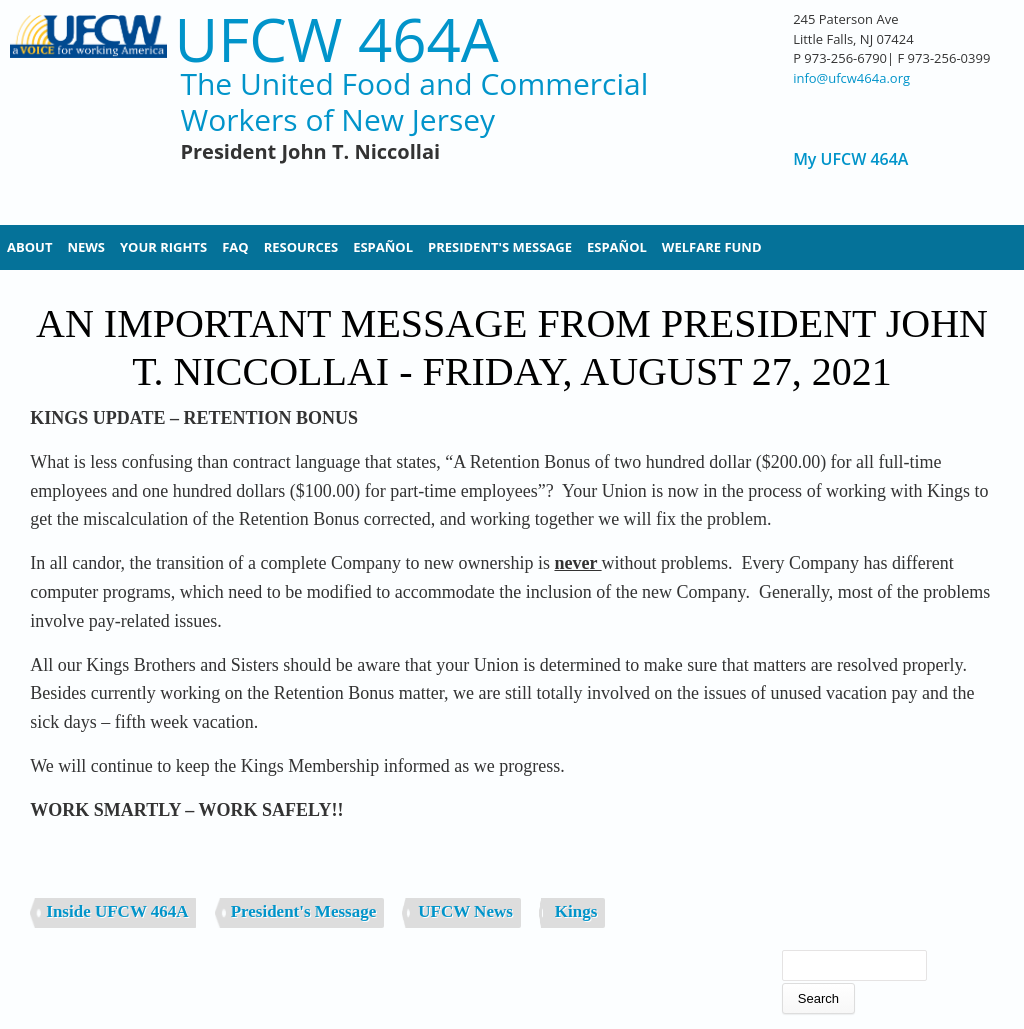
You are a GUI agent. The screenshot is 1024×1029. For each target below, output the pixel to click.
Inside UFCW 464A (117, 911)
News (86, 247)
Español (383, 247)
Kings (576, 911)
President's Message (500, 247)
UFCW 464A (336, 39)
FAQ (235, 247)
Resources (301, 247)
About (29, 247)
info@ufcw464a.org (851, 78)
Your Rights (163, 247)
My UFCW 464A (850, 159)
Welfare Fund (712, 247)
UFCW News (465, 911)
